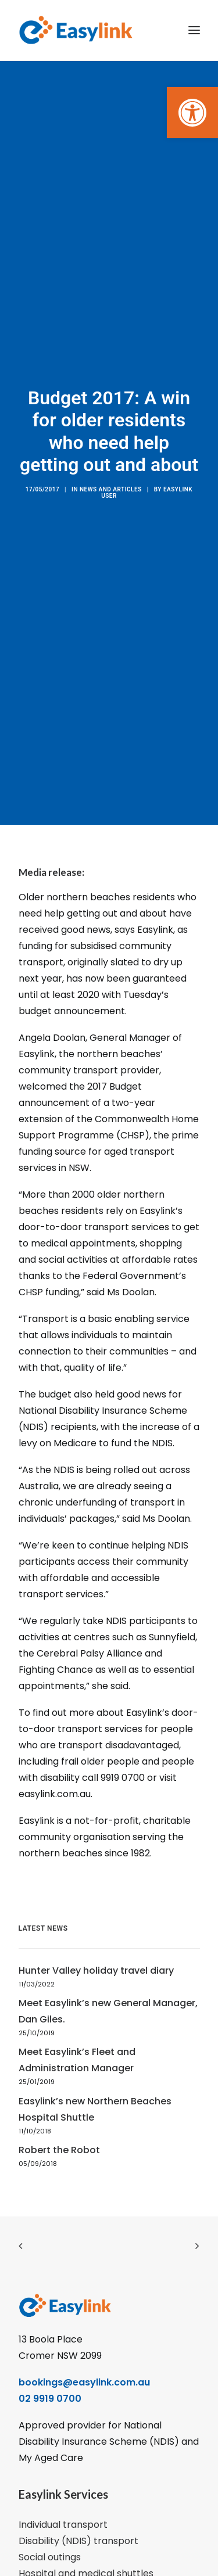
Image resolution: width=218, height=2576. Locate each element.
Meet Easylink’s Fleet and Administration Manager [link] (77, 2032)
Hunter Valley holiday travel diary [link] (96, 1942)
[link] (192, 112)
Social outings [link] (50, 2528)
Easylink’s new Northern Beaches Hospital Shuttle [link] (95, 2081)
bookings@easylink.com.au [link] (84, 2354)
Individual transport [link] (63, 2496)
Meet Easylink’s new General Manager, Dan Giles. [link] (108, 1983)
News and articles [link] (111, 475)
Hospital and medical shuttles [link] (86, 2545)
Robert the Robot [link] (59, 2122)
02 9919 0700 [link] (50, 2370)
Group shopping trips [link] (67, 2561)
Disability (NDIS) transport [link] (78, 2512)
